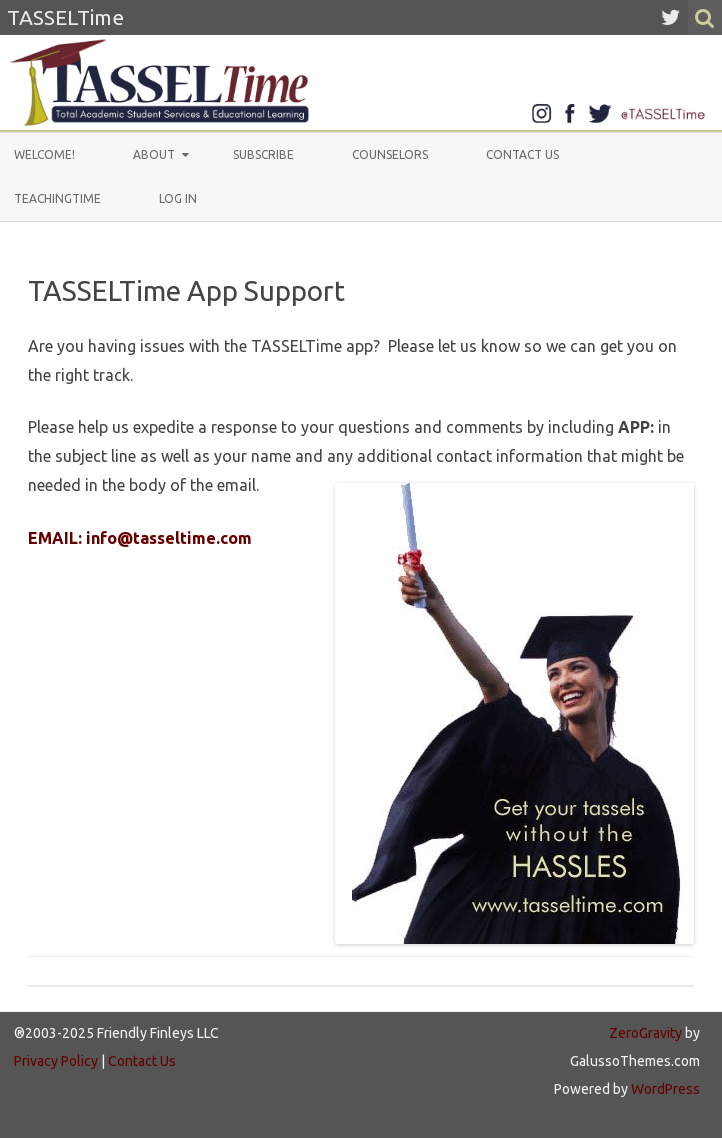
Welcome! (44, 154)
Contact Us (522, 154)
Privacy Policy (56, 1061)
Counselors (390, 154)
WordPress (664, 1089)
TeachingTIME (57, 198)
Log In (178, 198)
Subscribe (263, 154)
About (154, 154)
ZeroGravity (645, 1033)
